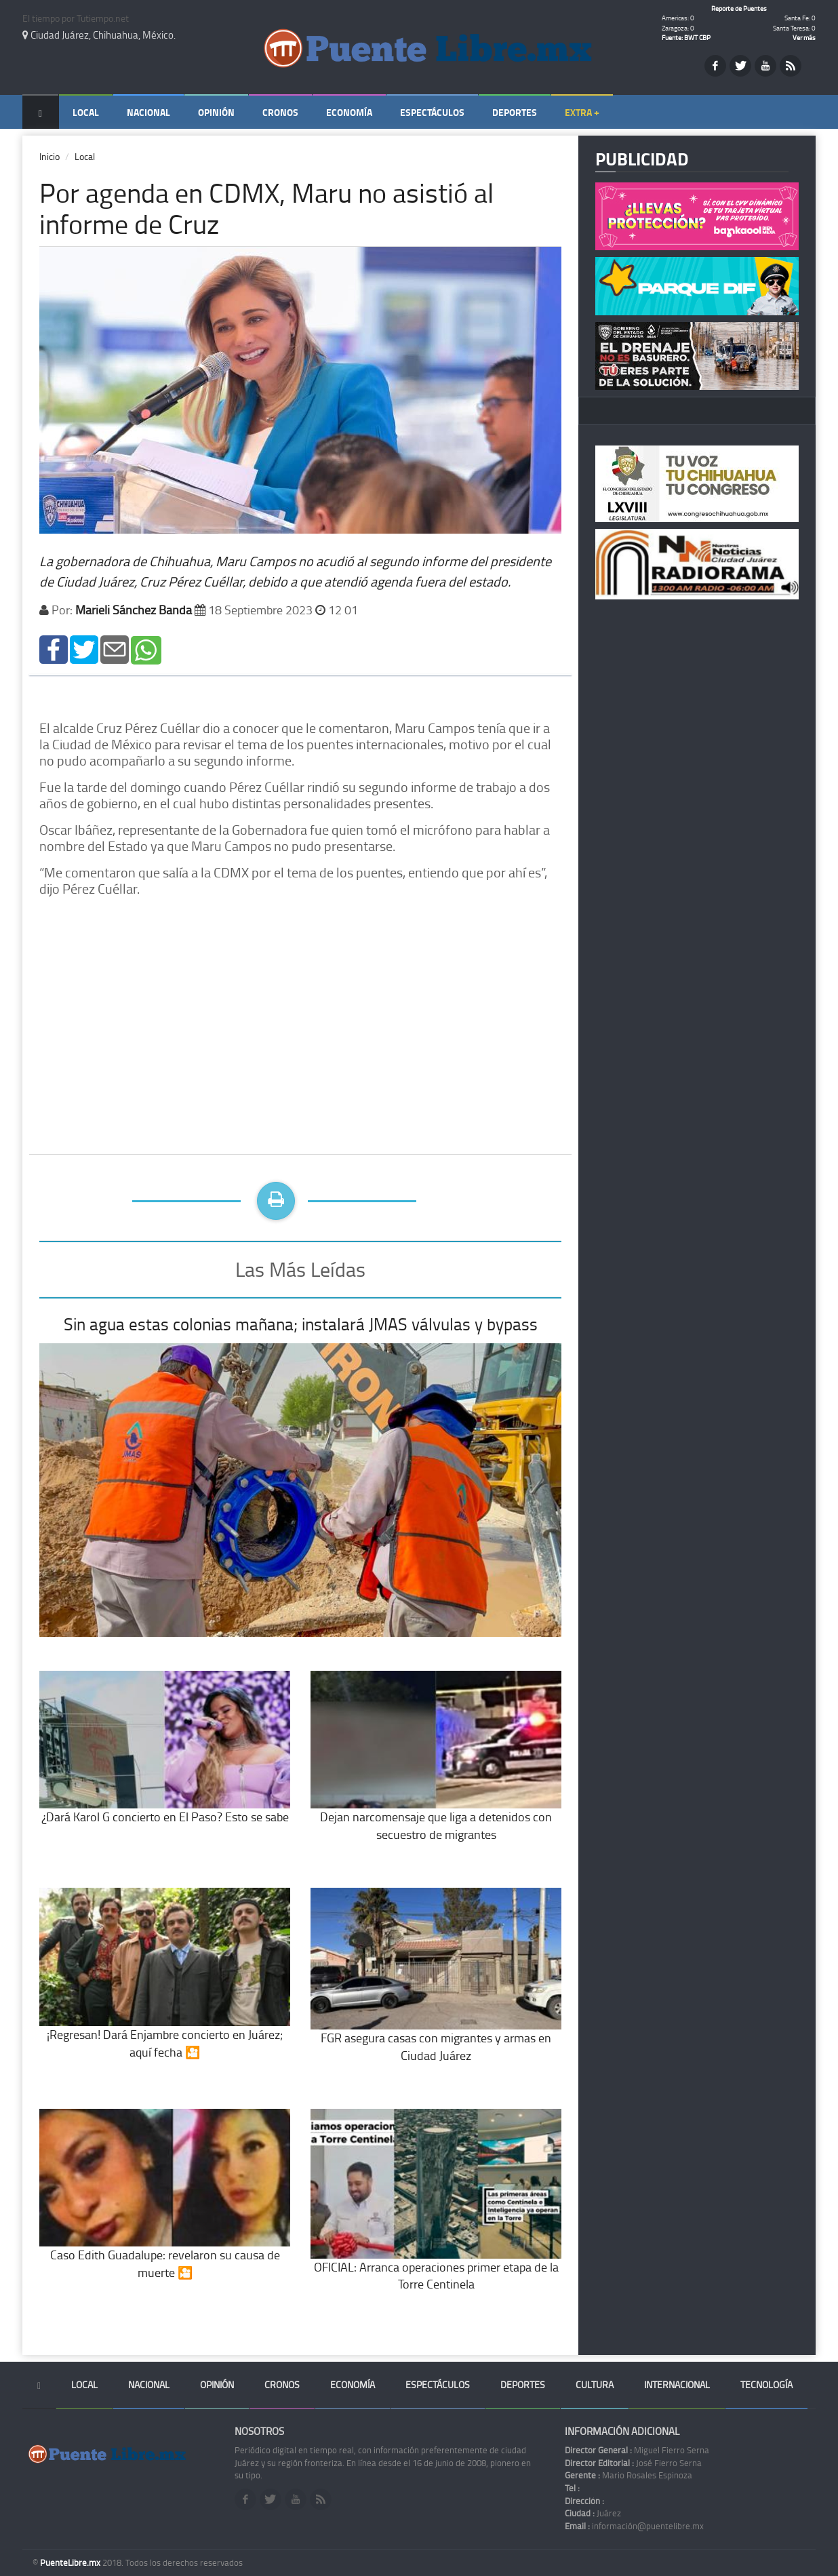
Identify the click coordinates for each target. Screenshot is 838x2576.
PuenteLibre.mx (71, 2562)
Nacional (148, 112)
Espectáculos (432, 112)
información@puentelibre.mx (634, 2526)
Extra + (582, 112)
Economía (349, 112)
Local (86, 112)
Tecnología (766, 2384)
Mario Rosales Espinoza (628, 2475)
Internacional (677, 2384)
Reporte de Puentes (739, 8)
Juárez (593, 2513)
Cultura (595, 2384)
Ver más (804, 37)
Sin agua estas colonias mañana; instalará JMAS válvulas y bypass (301, 1324)
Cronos (280, 112)
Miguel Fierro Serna (637, 2450)
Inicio (49, 156)
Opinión (216, 112)
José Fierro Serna (633, 2463)
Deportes (514, 112)
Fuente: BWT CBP (686, 37)
